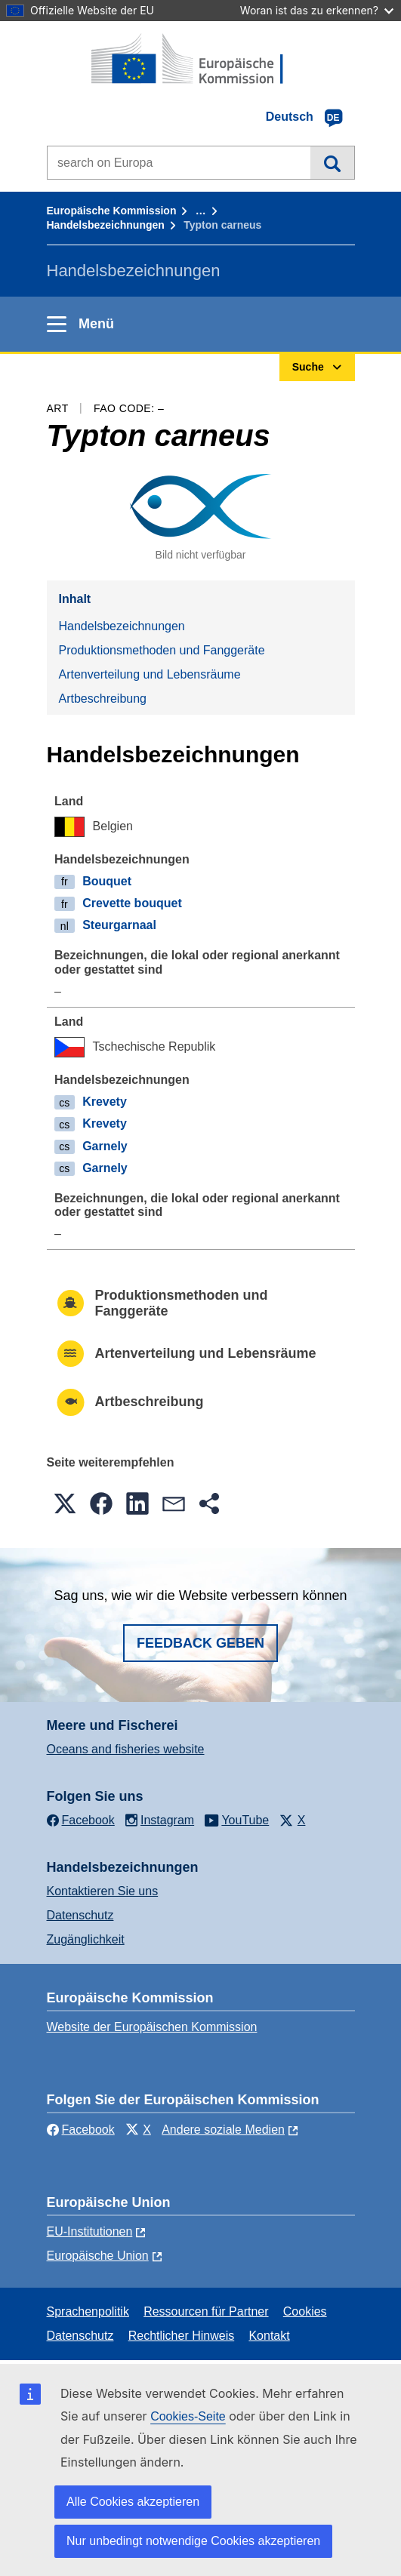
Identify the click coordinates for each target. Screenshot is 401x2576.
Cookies (305, 2311)
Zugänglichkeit (86, 1939)
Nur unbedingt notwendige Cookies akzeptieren (193, 2540)
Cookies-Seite (188, 2416)
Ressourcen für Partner (205, 2311)
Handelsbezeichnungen (106, 225)
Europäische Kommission (112, 211)
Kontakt (268, 2335)
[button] (65, 1503)
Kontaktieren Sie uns (103, 1891)
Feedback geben (200, 1643)
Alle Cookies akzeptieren (132, 2501)
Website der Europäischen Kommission (152, 2026)
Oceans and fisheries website (126, 1749)
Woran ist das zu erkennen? (316, 10)
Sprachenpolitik (88, 2311)
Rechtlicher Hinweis (181, 2335)
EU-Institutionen (90, 2231)
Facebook (81, 2129)
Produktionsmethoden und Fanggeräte (162, 650)
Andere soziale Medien (223, 2129)
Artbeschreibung (103, 698)
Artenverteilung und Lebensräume (150, 674)
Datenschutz (80, 1915)
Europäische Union (98, 2255)
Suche (331, 162)
